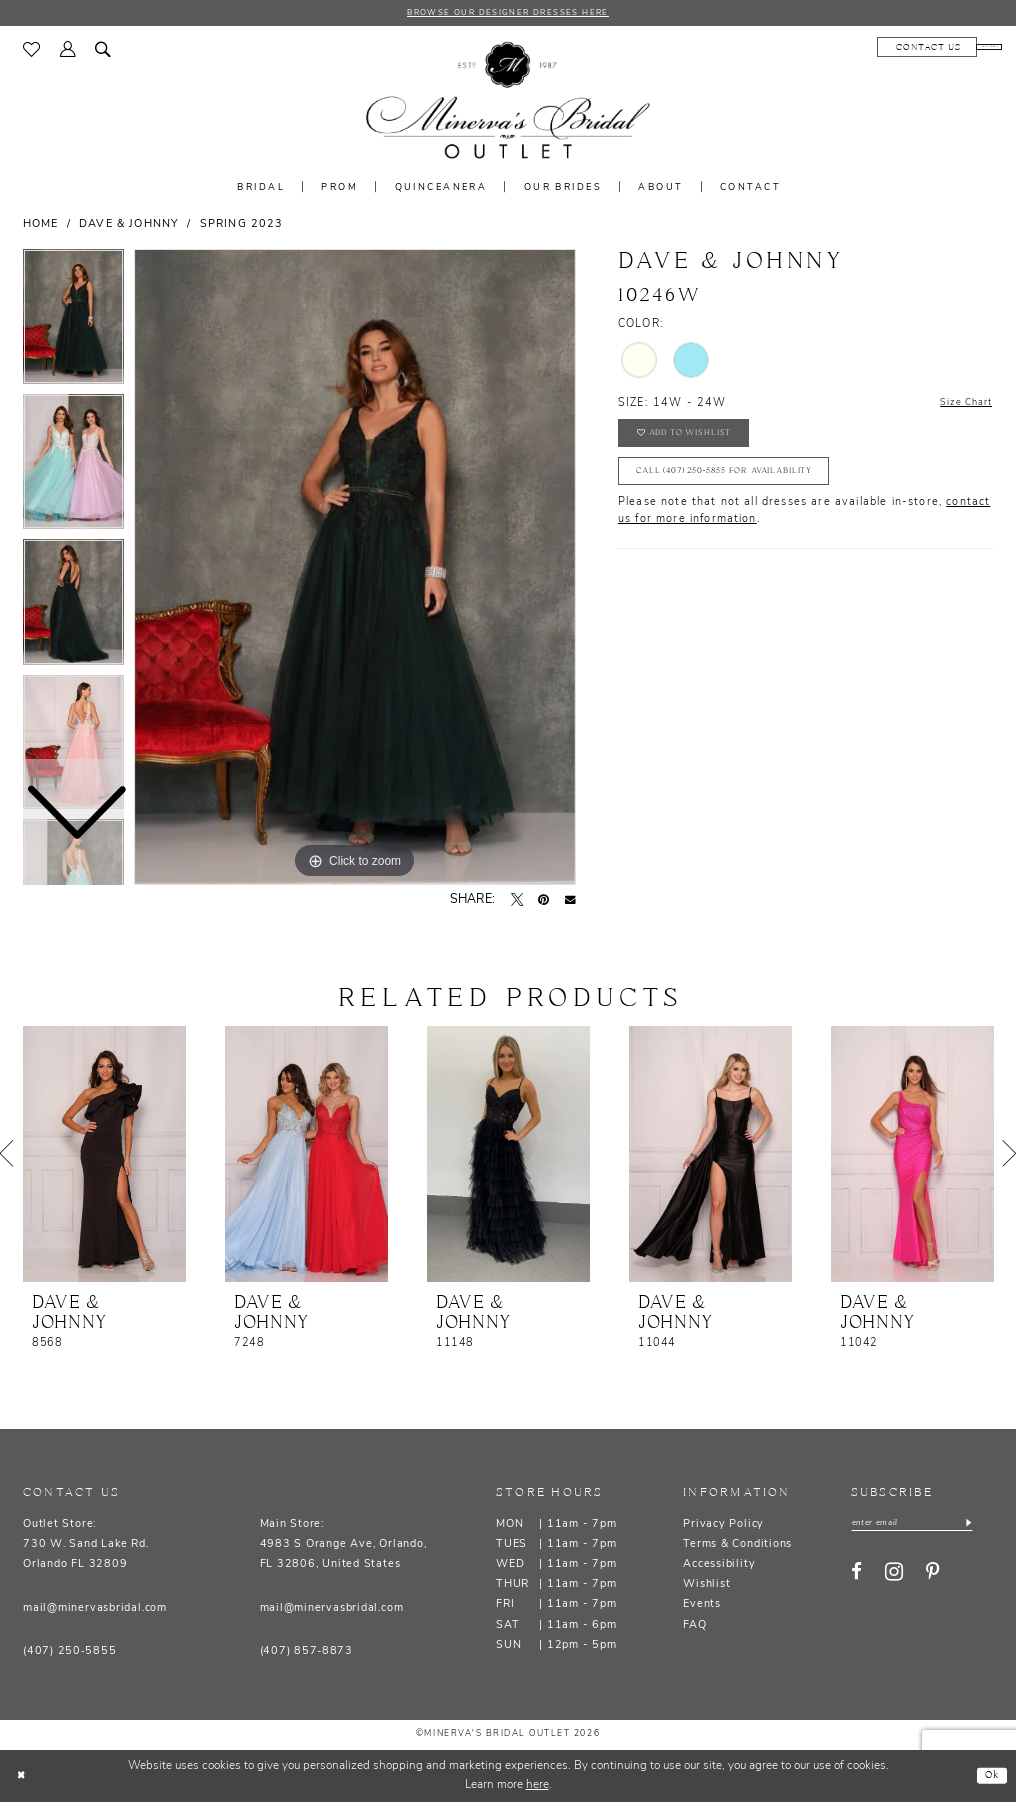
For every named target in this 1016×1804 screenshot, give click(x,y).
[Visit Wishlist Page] (32, 52)
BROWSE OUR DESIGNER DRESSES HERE (508, 13)
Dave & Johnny (129, 226)
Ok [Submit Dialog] (989, 1776)
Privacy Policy (723, 1526)
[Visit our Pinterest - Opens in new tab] (932, 1577)
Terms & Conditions (737, 1546)
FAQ (694, 1627)
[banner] (508, 103)
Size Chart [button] (961, 406)
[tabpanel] (355, 569)
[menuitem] (32, 52)
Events (702, 1606)
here (537, 1787)
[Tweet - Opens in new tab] (517, 902)
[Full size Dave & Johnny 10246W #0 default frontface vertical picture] (355, 569)
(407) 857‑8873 (306, 1653)
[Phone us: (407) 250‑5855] (947, 49)
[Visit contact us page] (843, 49)
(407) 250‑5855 (69, 1653)
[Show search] (104, 52)
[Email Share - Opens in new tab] (570, 902)
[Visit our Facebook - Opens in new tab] (856, 1577)
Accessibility (719, 1566)
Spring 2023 (242, 226)
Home (41, 226)
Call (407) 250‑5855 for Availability (739, 486)
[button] (68, 52)
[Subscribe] (990, 1526)
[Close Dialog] (23, 1777)
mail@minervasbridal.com (95, 1609)
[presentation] (104, 1155)
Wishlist (706, 1586)
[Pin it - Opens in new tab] (543, 902)
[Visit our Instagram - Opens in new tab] (894, 1577)
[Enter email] (923, 1526)
